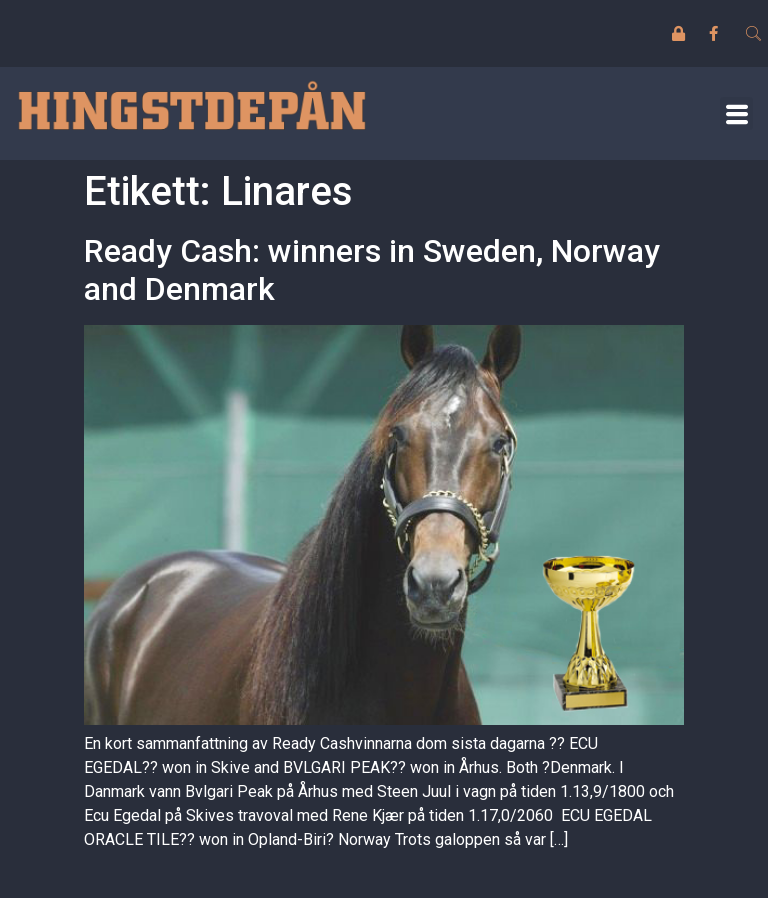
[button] (736, 113)
